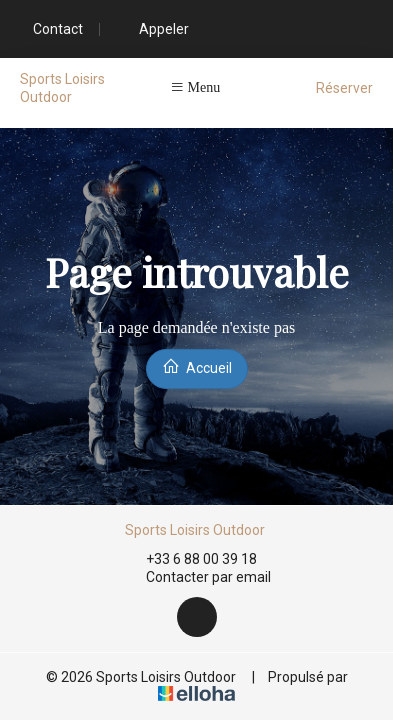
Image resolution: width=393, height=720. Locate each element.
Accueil (197, 366)
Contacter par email (197, 578)
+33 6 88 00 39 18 (190, 559)
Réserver (344, 88)
